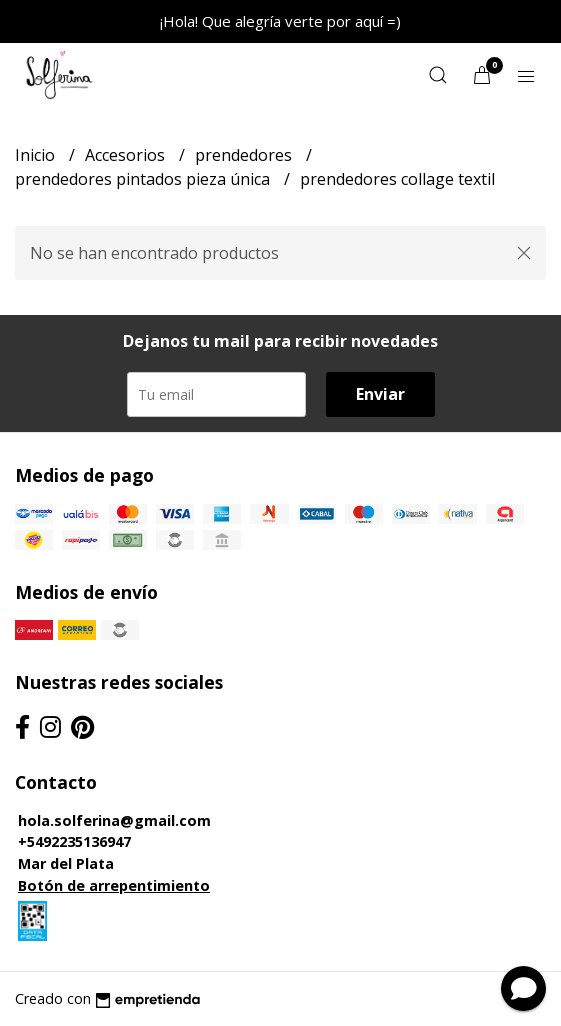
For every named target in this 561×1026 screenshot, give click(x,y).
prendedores (245, 155)
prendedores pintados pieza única (144, 179)
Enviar (380, 394)
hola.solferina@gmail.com (114, 820)
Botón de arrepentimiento (114, 885)
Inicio (37, 155)
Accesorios (127, 155)
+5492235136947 (74, 841)
